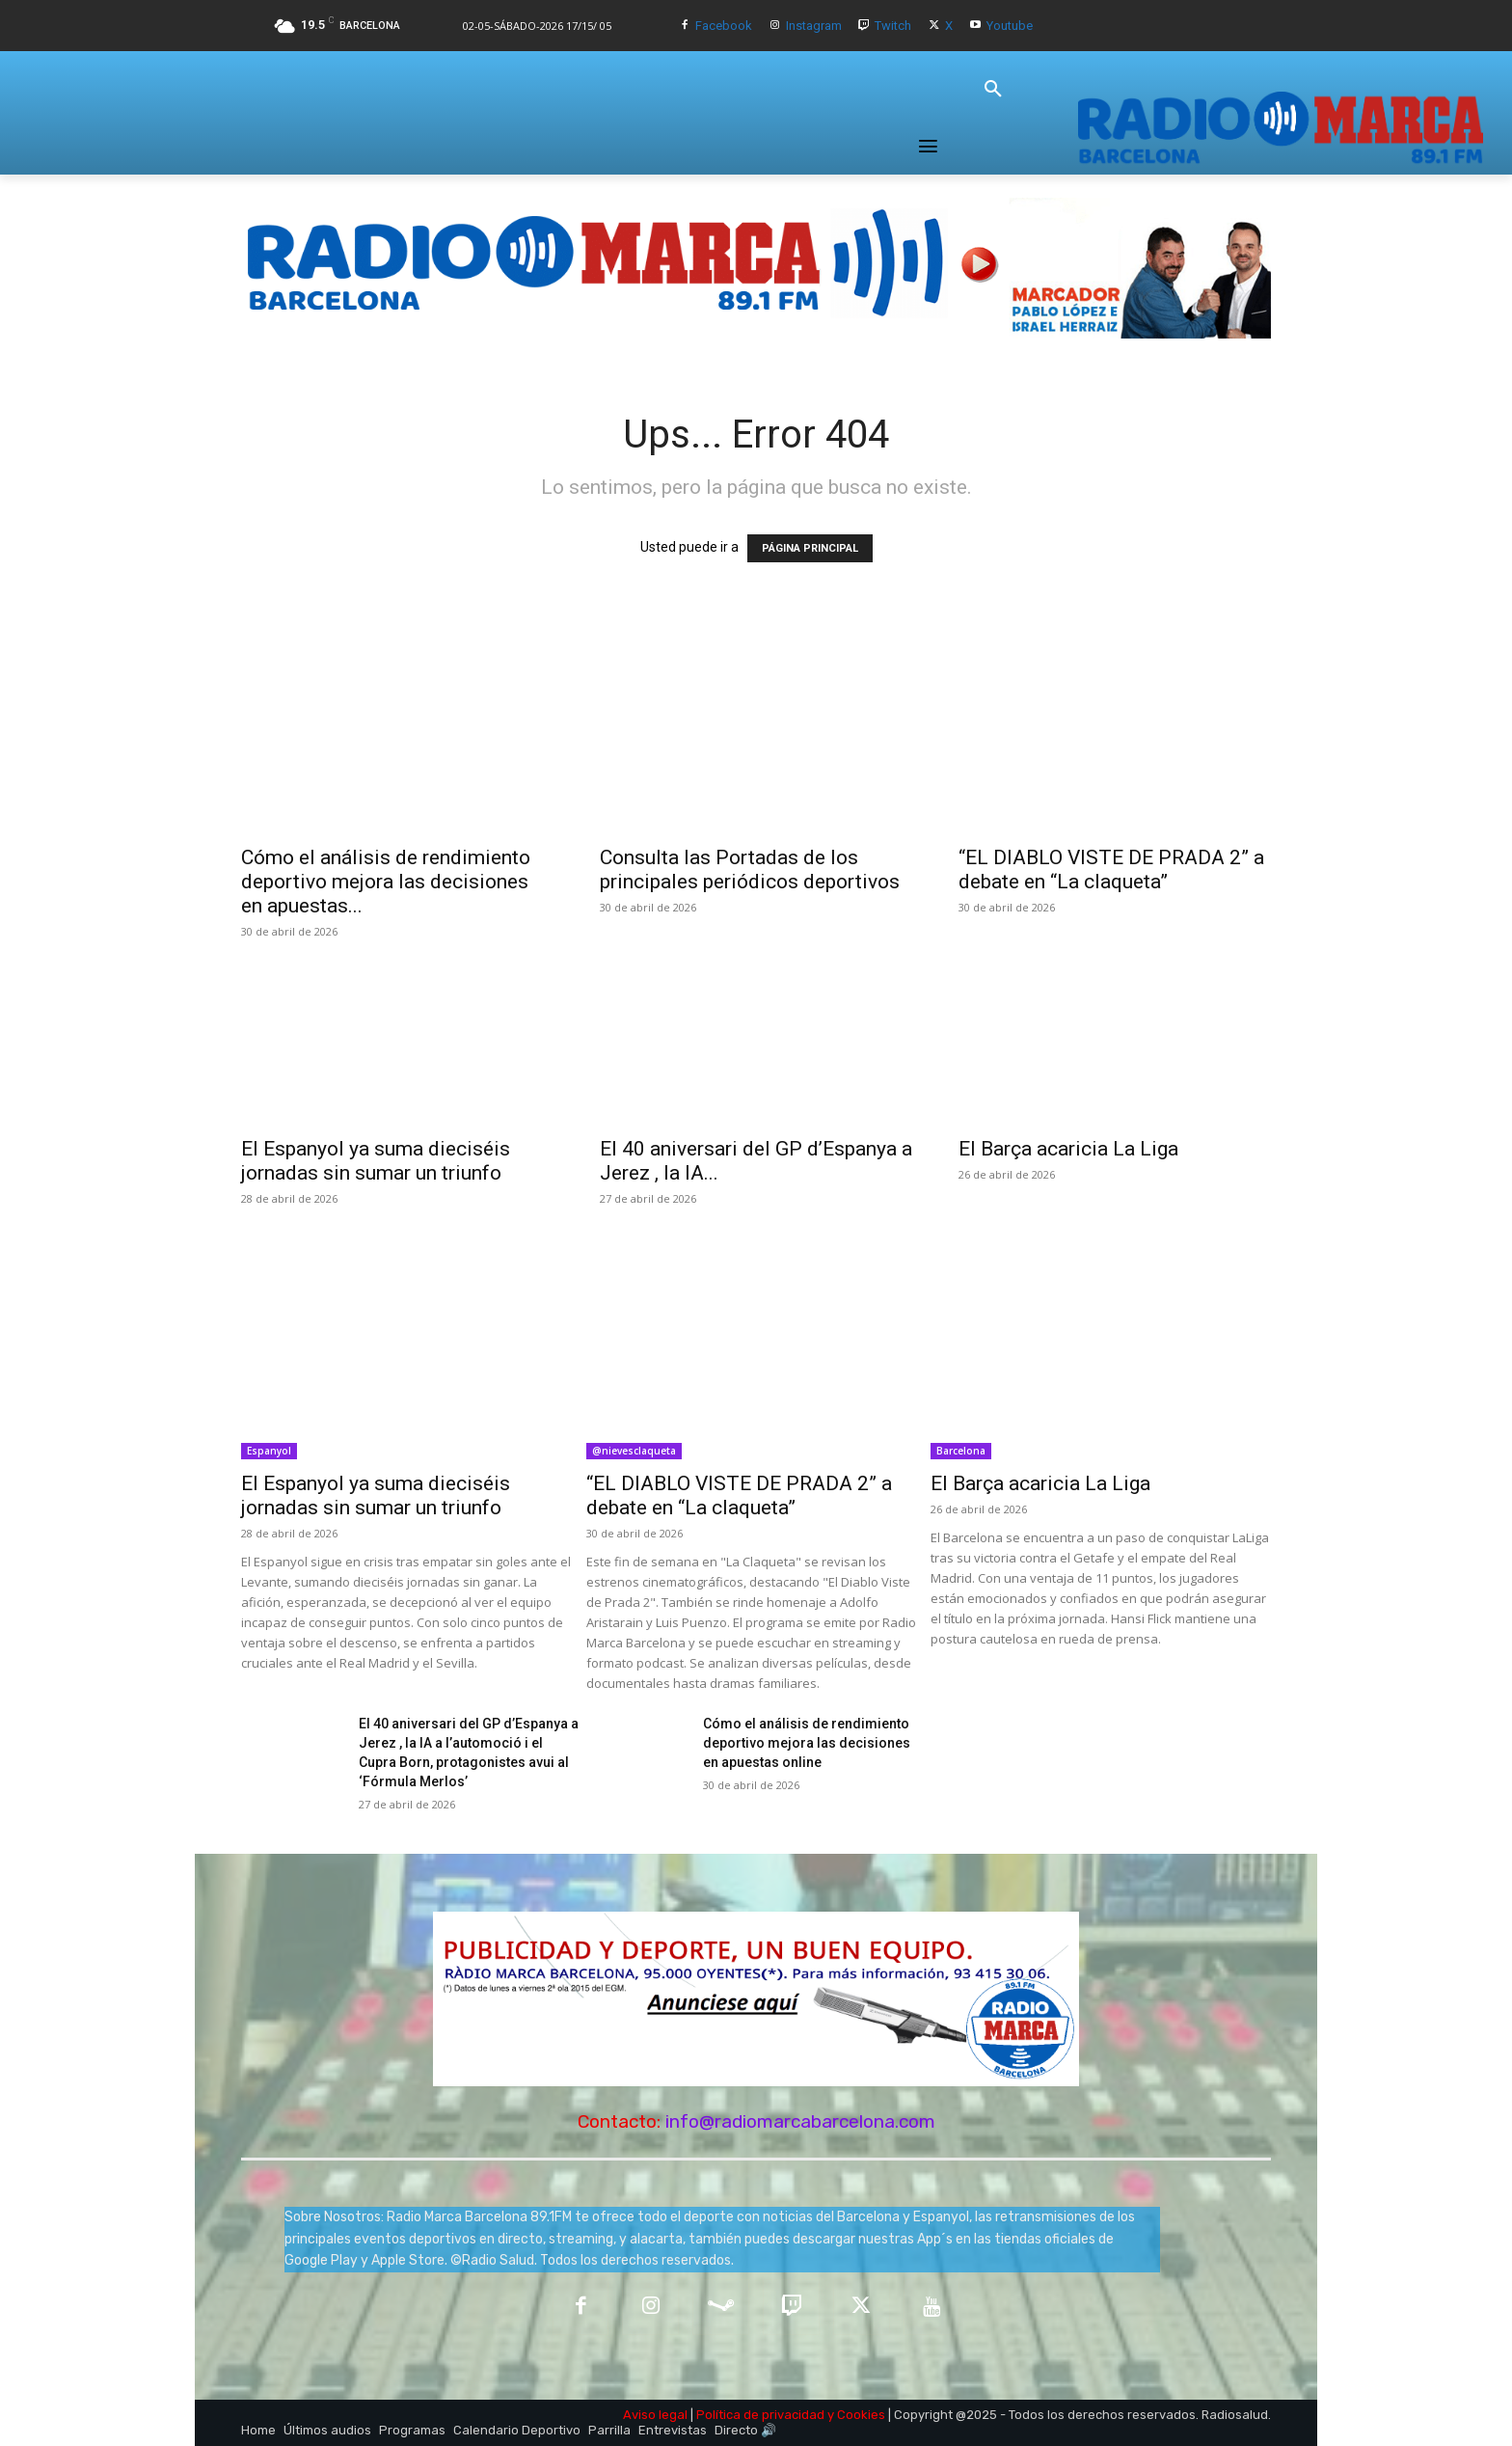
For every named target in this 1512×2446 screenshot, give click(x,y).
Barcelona (961, 1450)
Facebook (723, 25)
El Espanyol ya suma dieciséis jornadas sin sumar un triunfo (375, 1160)
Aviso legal (655, 2414)
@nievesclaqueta (634, 1450)
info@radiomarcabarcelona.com (800, 2121)
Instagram (814, 25)
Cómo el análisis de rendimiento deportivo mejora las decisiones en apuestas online (806, 1743)
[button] (993, 89)
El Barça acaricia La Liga (1068, 1148)
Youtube (1009, 25)
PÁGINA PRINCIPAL (810, 548)
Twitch (893, 25)
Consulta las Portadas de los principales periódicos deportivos (750, 869)
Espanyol (269, 1450)
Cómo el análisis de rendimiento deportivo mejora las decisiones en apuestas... (385, 881)
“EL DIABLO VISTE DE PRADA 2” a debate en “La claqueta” (1111, 869)
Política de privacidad (760, 2414)
